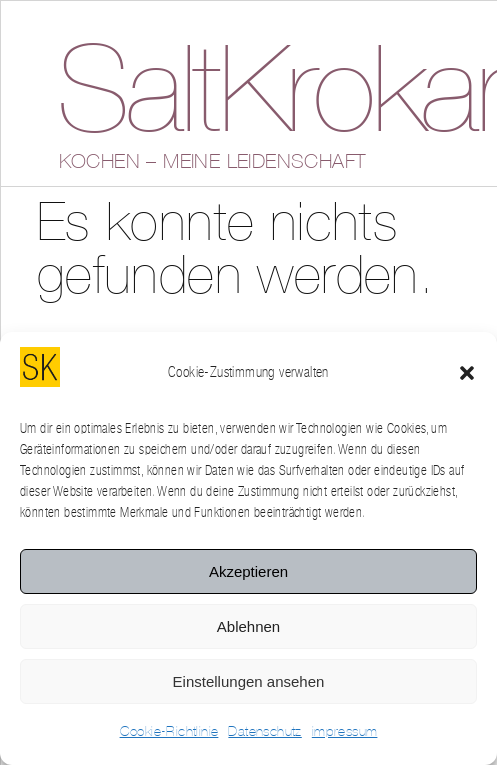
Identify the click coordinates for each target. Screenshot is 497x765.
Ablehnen (248, 626)
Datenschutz (264, 732)
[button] (467, 373)
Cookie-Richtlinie (169, 732)
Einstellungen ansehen (249, 681)
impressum (345, 732)
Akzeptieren (248, 571)
